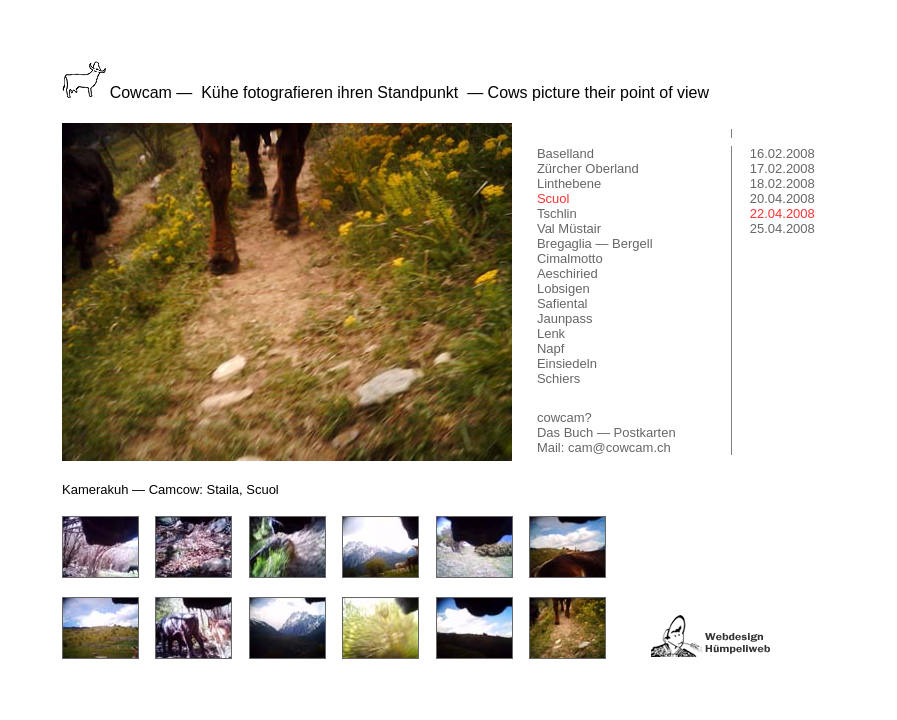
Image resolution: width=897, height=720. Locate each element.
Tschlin (557, 213)
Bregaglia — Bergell (595, 243)
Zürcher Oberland (588, 168)
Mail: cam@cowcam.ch (604, 447)
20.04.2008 (782, 198)
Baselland (565, 153)
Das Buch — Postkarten (606, 432)
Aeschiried (567, 273)
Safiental (562, 303)
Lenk (551, 333)
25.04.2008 (782, 228)
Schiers (558, 378)
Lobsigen (563, 288)
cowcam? (564, 417)
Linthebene (569, 183)
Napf (550, 348)
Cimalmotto (570, 258)
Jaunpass (565, 318)
